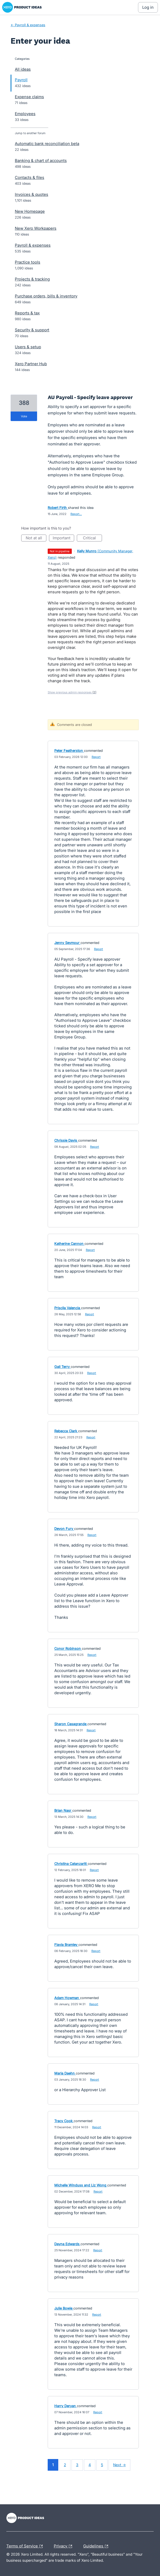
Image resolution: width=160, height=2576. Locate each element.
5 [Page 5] (102, 2464)
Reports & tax (27, 312)
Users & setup (28, 346)
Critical (92, 538)
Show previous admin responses (72, 692)
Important (63, 538)
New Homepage (30, 211)
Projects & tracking (32, 279)
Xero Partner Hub (31, 363)
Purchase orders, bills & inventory (46, 296)
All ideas (23, 69)
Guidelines (97, 2546)
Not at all (36, 538)
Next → (119, 2464)
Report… (76, 514)
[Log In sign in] (148, 7)
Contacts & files (29, 177)
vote (24, 416)
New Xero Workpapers (35, 228)
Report (96, 757)
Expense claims (29, 96)
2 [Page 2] (65, 2464)
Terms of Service (25, 2546)
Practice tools (27, 262)
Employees (25, 113)
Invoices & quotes (31, 194)
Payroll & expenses (33, 245)
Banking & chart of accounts (41, 160)
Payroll (21, 79)
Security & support (32, 329)
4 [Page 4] (89, 2464)
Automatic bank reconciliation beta (47, 143)
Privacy (64, 2546)
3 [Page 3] (77, 2464)
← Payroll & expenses (28, 25)
